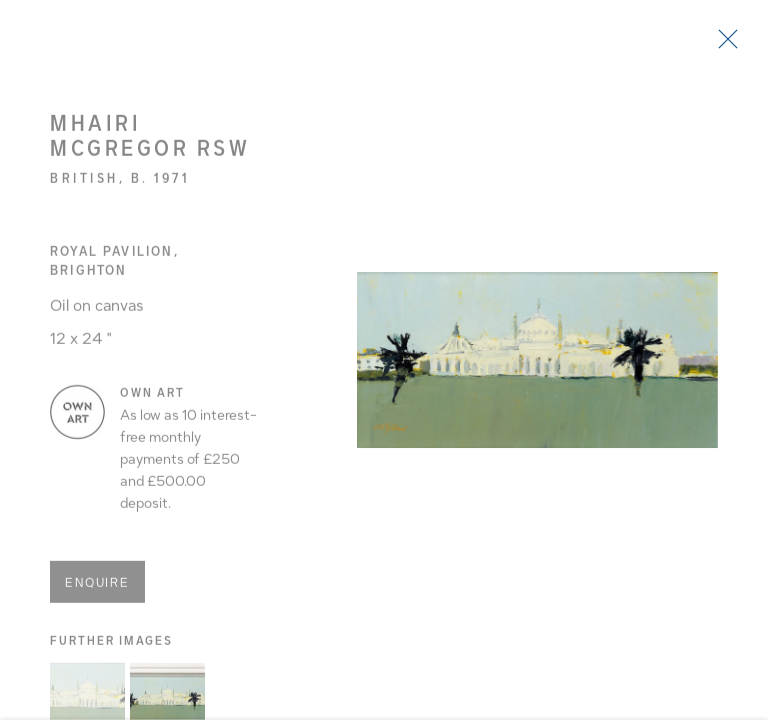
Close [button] (723, 45)
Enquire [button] (97, 587)
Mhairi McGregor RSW (150, 140)
